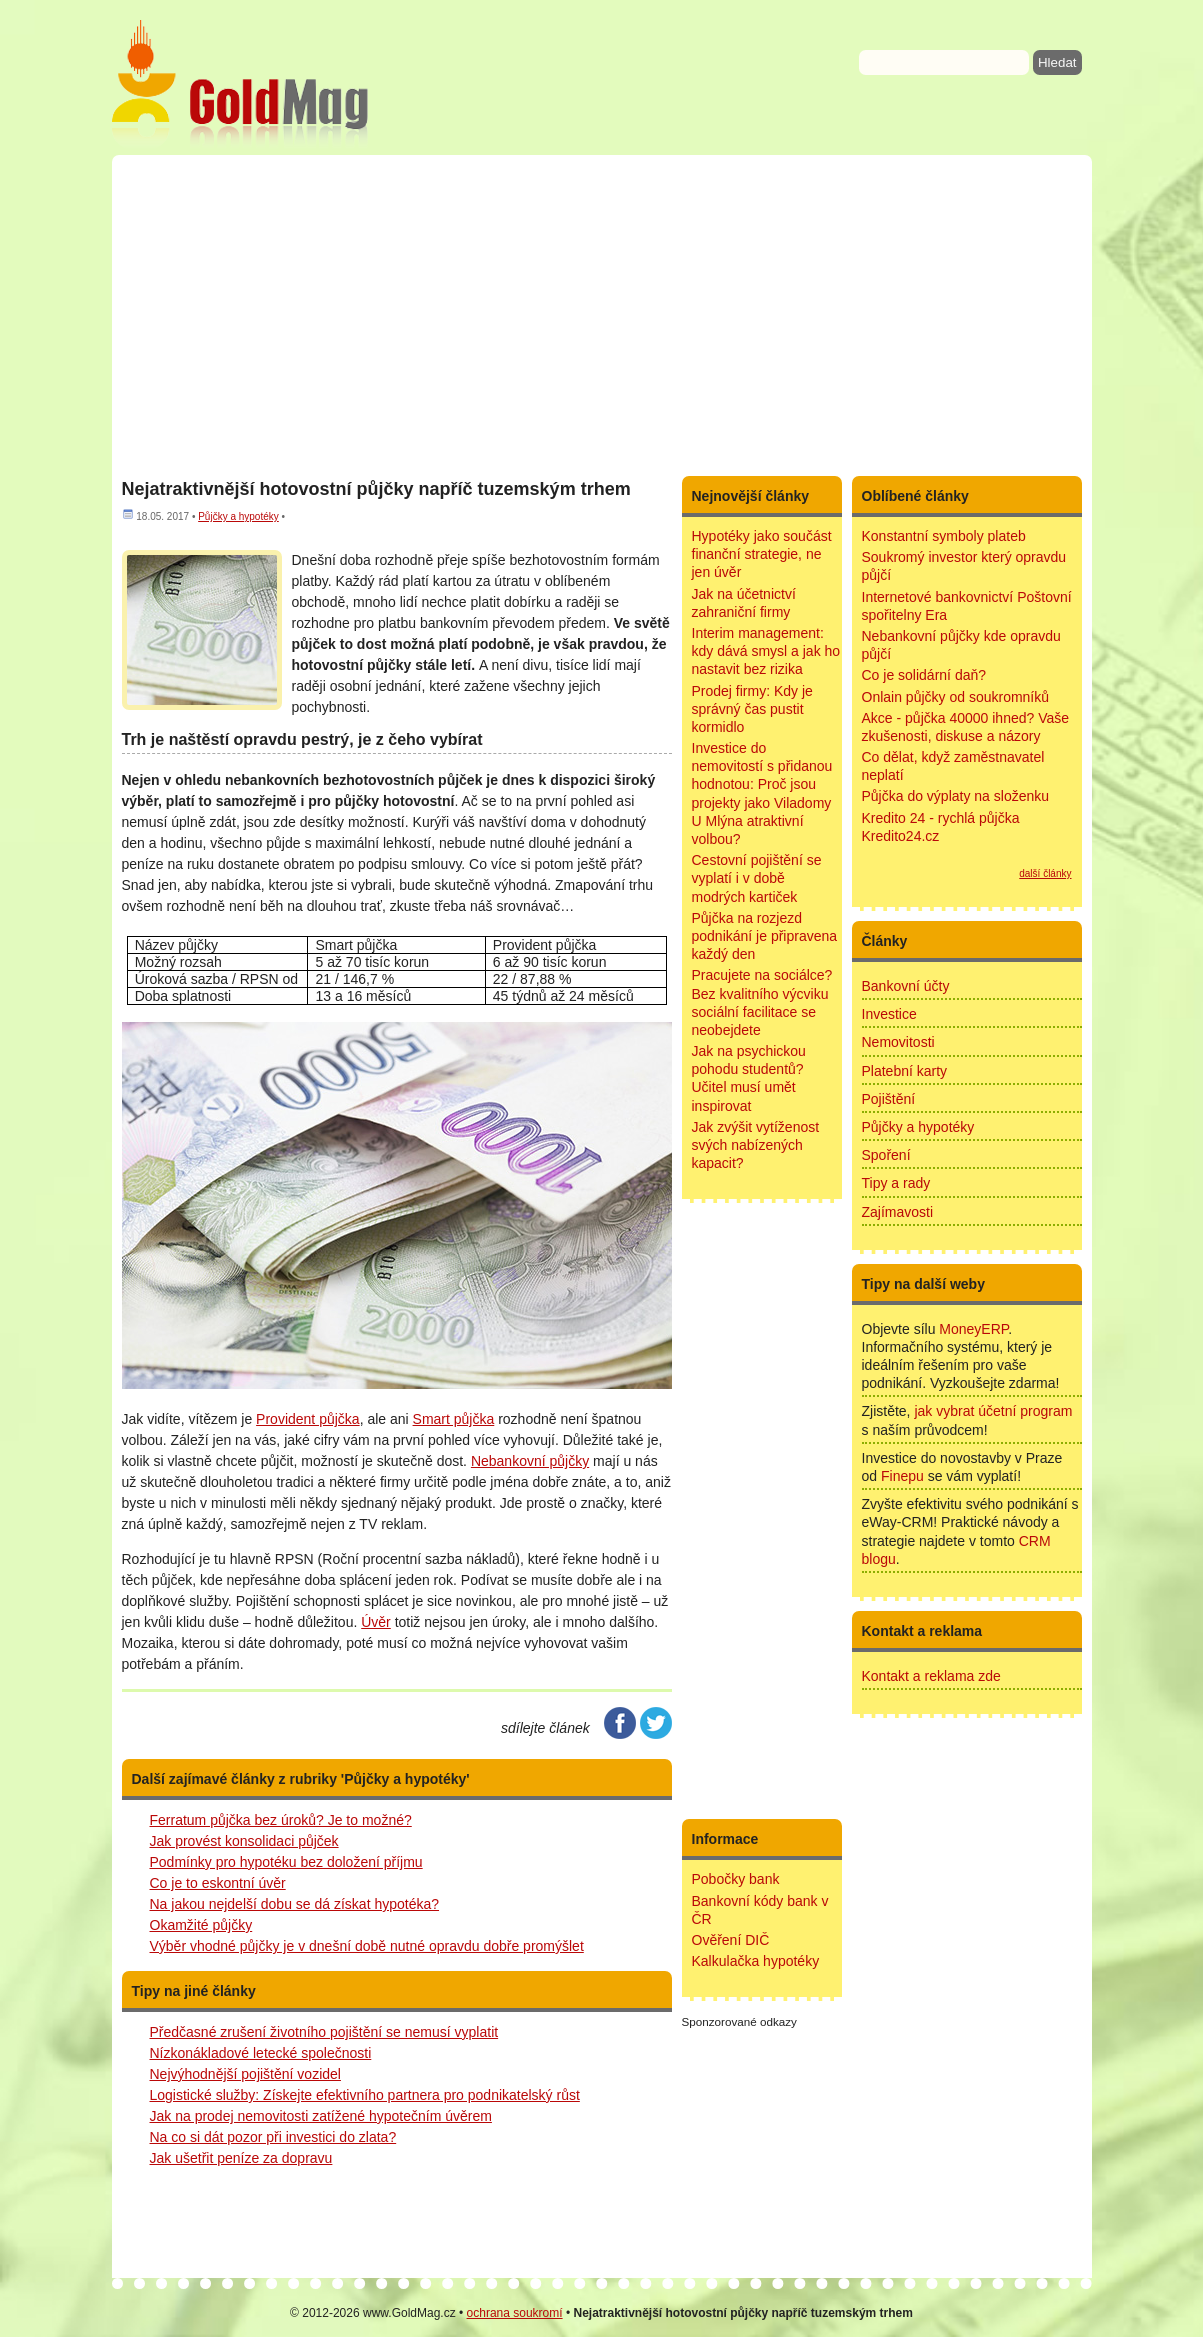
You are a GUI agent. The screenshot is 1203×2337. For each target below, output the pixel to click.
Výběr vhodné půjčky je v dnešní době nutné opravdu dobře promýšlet (367, 1946)
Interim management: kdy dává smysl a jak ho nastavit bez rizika (766, 651)
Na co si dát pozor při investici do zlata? (273, 2137)
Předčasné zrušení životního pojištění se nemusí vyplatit (324, 2032)
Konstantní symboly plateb (944, 536)
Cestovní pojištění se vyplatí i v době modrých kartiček (757, 878)
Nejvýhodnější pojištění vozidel (245, 2074)
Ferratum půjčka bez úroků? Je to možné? (281, 1820)
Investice (889, 1014)
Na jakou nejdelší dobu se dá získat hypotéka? (295, 1904)
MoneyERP (973, 1329)
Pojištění (889, 1099)
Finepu (902, 1476)
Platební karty (905, 1071)
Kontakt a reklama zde (931, 1676)
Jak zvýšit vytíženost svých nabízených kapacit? (756, 1145)
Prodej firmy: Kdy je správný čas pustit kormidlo (752, 709)
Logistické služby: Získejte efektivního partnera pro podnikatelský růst (365, 2095)
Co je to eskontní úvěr (218, 1883)
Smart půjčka (454, 1419)
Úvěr (376, 1622)
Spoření (886, 1155)
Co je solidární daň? (924, 675)
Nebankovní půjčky (530, 1461)
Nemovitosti (898, 1042)
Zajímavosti (898, 1212)
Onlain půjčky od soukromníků (956, 697)
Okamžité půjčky (201, 1925)
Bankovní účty (906, 986)
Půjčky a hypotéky (238, 516)
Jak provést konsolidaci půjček (244, 1841)
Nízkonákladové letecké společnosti (261, 2053)
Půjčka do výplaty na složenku (956, 796)
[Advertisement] (602, 315)
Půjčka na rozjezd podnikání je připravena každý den (765, 936)
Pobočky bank (736, 1879)
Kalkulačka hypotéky (756, 1961)
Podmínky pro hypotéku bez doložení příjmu (286, 1862)
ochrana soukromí (515, 2313)
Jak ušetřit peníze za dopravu (241, 2158)
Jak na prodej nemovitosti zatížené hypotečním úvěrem (321, 2116)
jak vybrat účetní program (993, 1411)
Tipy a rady (896, 1183)
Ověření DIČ (731, 1940)
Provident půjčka (308, 1419)
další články (1045, 873)
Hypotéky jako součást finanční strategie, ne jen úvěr (762, 554)
